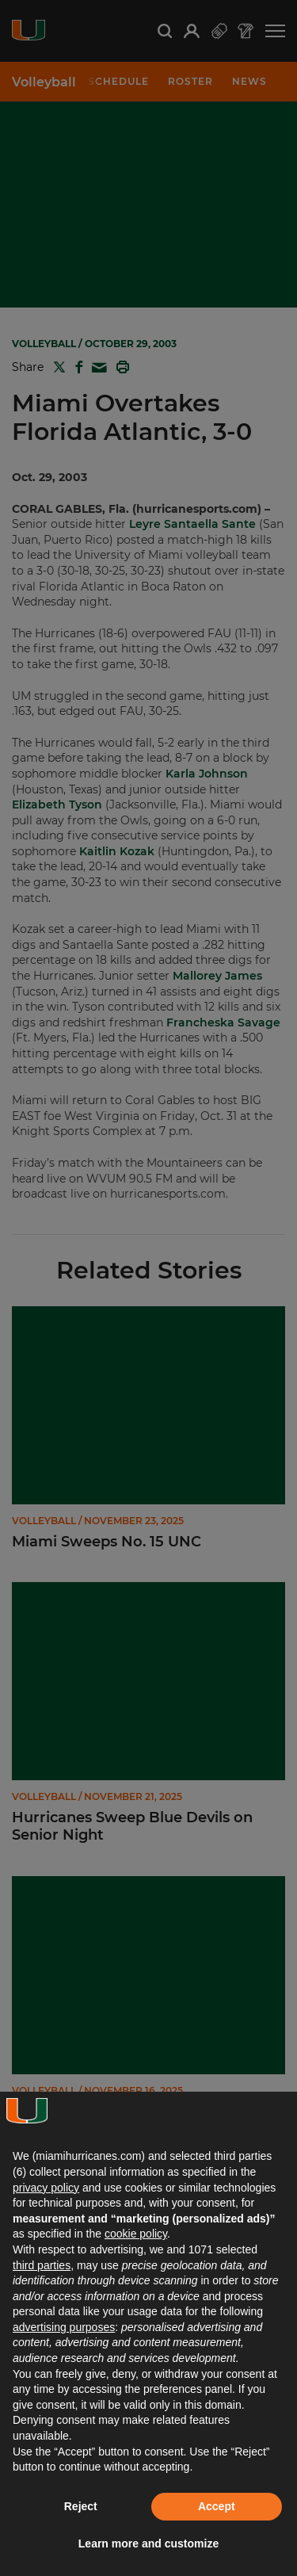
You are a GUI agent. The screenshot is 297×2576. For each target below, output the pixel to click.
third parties (41, 2265)
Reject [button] (80, 2506)
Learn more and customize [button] (148, 2543)
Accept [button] (216, 2506)
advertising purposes (64, 2327)
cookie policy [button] (136, 2233)
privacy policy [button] (46, 2187)
